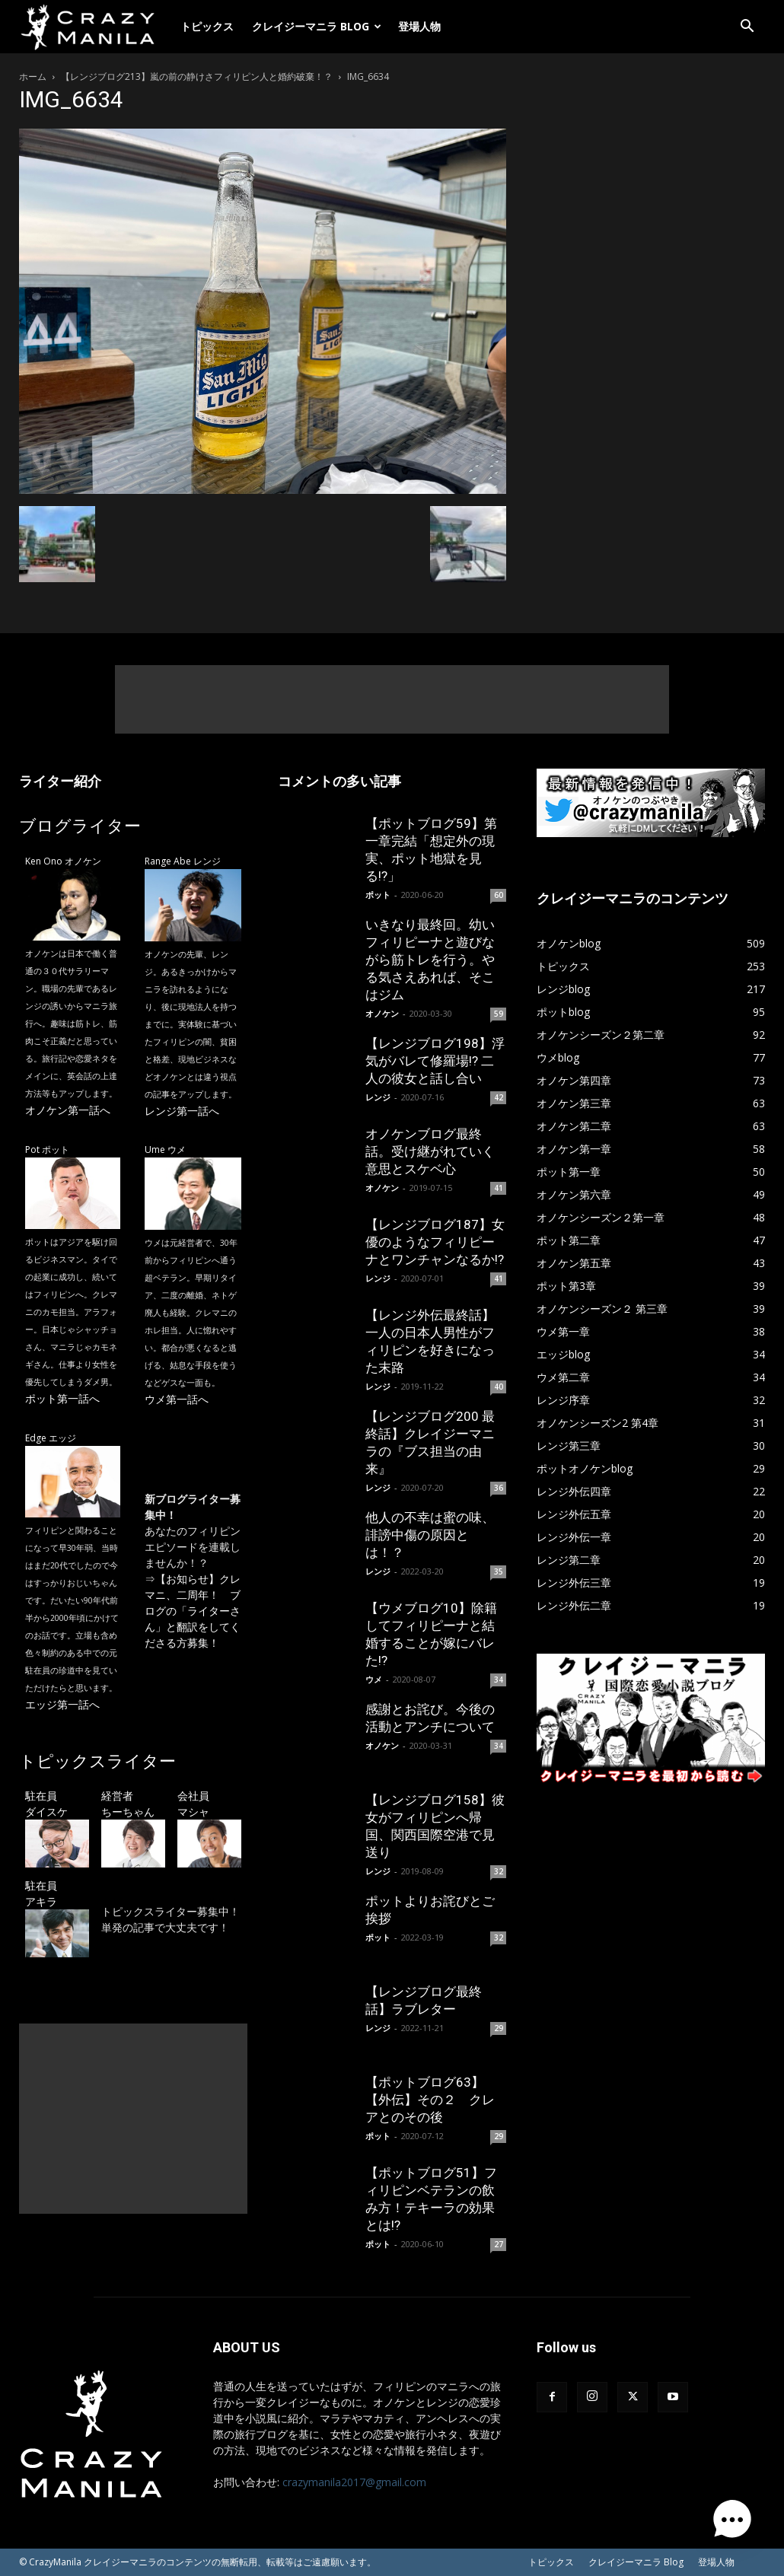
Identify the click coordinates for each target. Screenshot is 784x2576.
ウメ (373, 1679)
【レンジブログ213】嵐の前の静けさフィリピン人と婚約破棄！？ (197, 76)
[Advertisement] (392, 699)
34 (498, 1679)
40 (498, 1386)
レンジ (377, 1097)
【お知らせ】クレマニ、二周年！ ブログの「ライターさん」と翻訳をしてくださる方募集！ (193, 1610)
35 (498, 1571)
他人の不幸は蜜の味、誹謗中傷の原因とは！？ (430, 1535)
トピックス (207, 26)
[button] (746, 28)
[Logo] (95, 26)
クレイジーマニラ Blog (316, 26)
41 (498, 1188)
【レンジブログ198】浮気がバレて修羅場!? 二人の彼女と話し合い (435, 1061)
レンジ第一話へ (182, 1110)
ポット (377, 894)
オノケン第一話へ (67, 1110)
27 (498, 2244)
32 (498, 1871)
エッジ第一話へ (62, 1704)
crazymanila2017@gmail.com (354, 2482)
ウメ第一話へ (177, 1399)
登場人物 (419, 26)
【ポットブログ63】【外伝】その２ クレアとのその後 (430, 2099)
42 (498, 1097)
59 (498, 1013)
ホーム (32, 76)
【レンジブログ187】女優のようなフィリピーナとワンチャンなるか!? (435, 1242)
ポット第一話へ (62, 1398)
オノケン (382, 1013)
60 (498, 895)
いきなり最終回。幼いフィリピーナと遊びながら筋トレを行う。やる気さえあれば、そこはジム (430, 959)
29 (498, 2028)
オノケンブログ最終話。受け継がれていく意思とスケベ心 (430, 1151)
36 (498, 1487)
